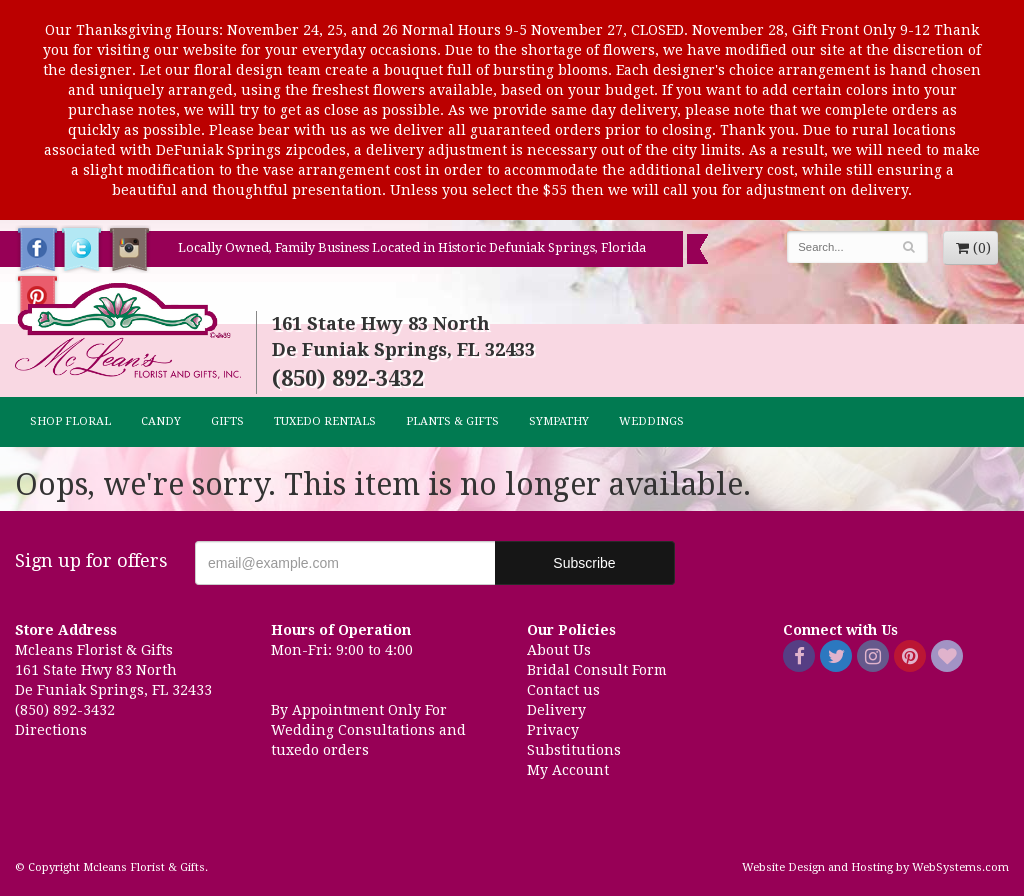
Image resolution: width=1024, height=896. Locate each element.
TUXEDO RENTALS (325, 421)
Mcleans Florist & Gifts (128, 332)
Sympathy (559, 421)
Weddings (651, 421)
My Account (568, 770)
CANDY (161, 421)
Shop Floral (70, 421)
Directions (51, 730)
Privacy (553, 730)
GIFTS (227, 421)
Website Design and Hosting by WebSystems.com (875, 867)
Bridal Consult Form (597, 670)
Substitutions (574, 750)
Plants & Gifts (452, 421)
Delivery (556, 710)
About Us (559, 650)
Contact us (563, 690)
